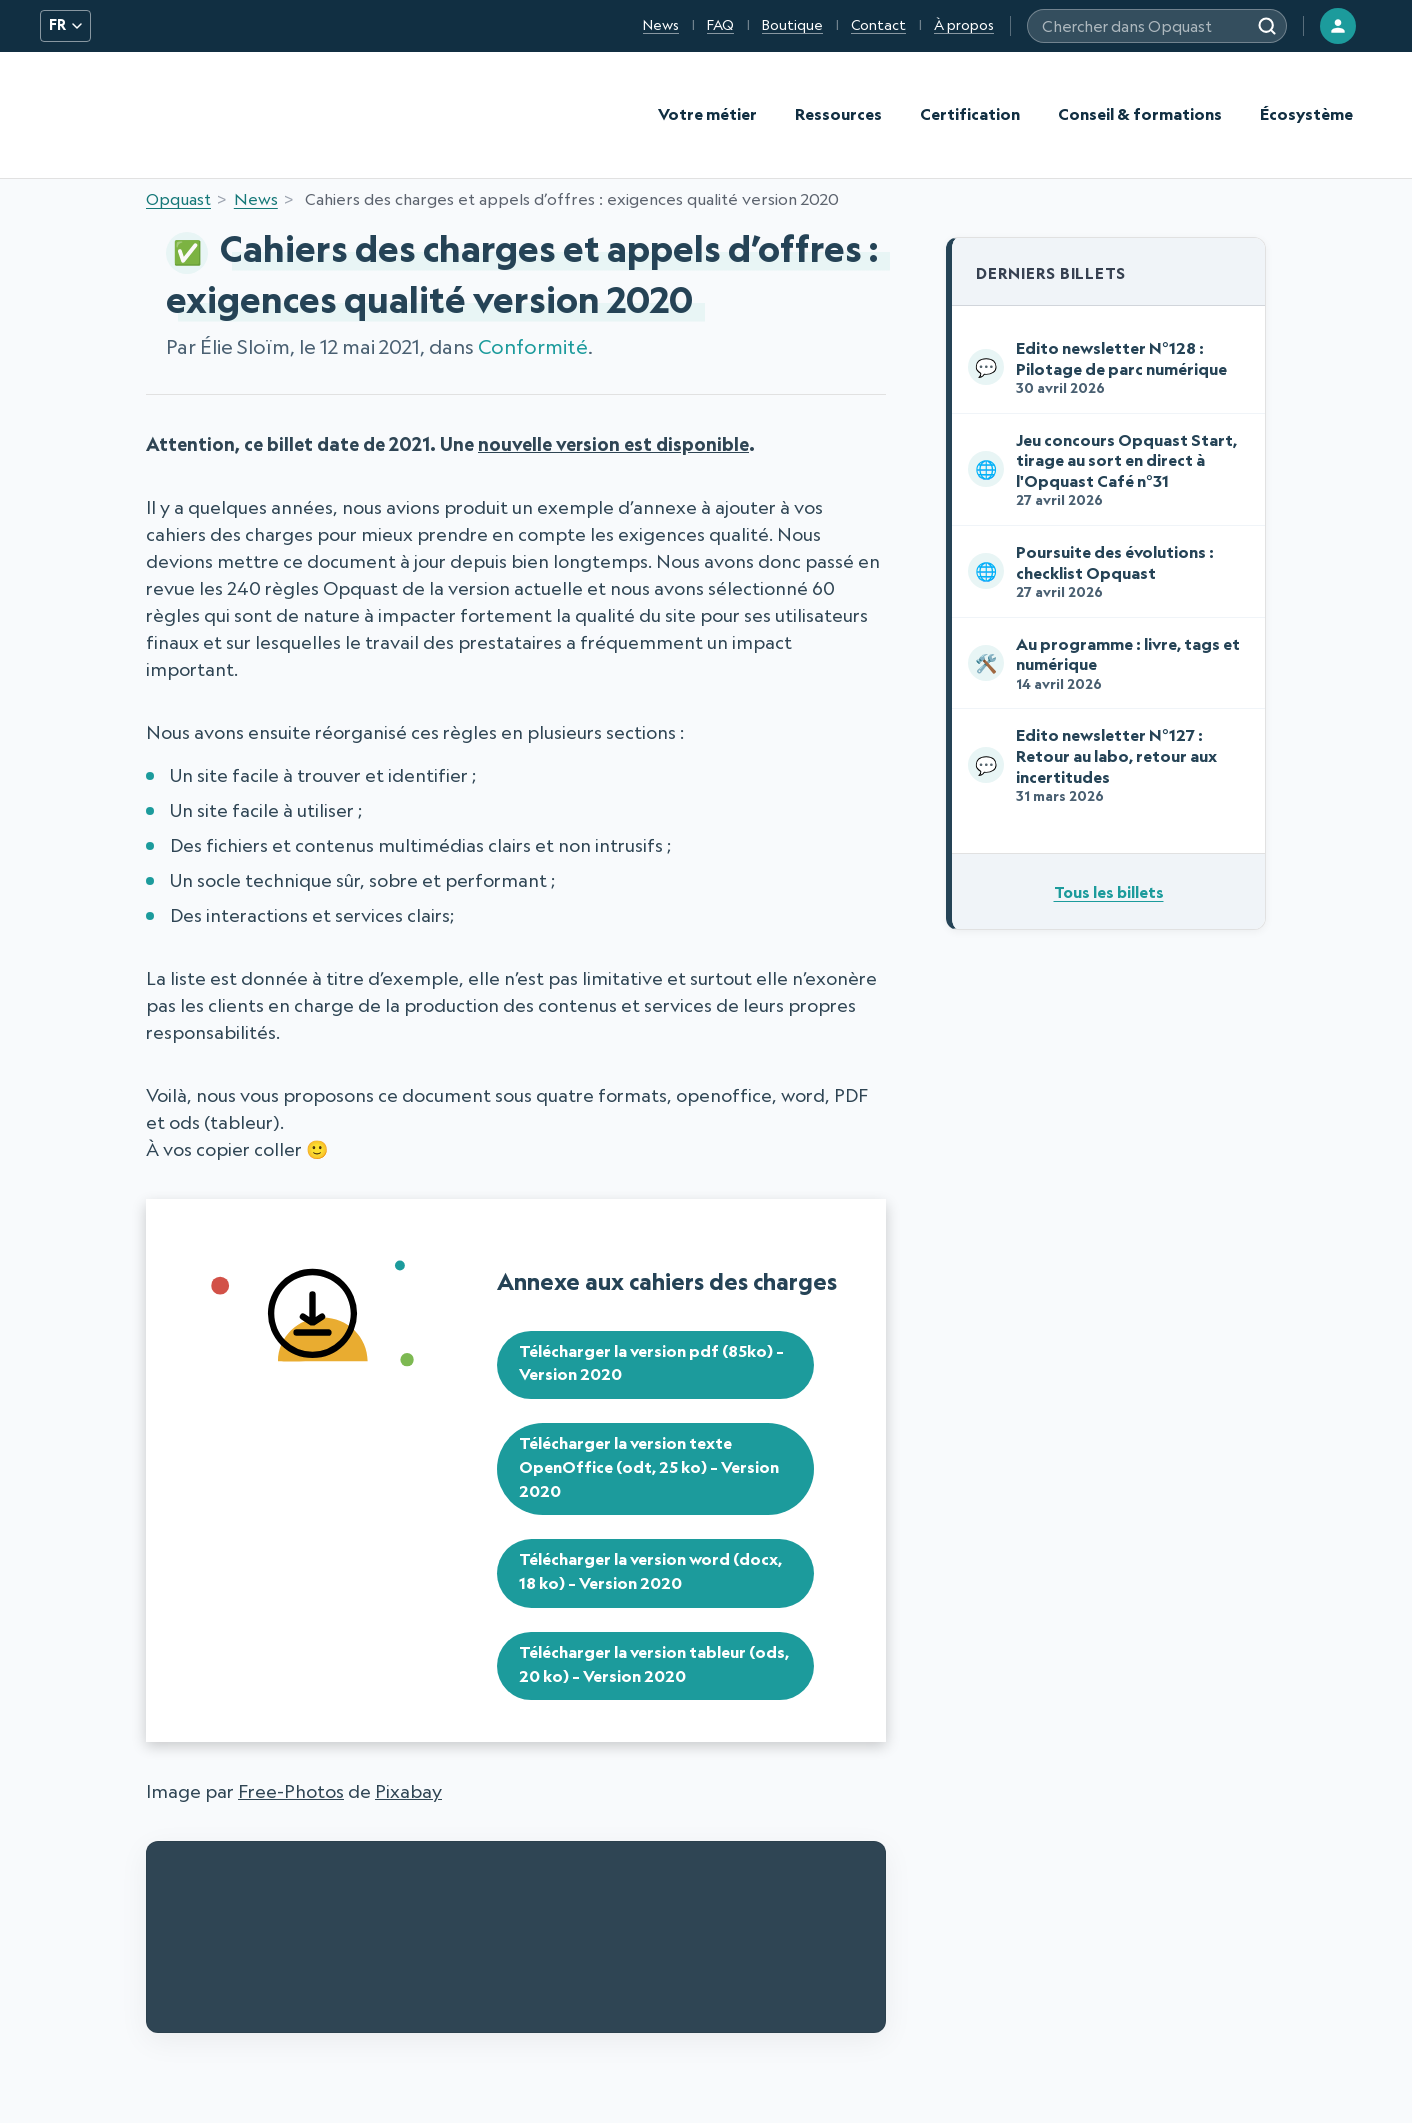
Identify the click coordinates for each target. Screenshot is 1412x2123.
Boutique (792, 25)
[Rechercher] (1267, 26)
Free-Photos (291, 1791)
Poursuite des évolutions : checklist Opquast (1104, 571)
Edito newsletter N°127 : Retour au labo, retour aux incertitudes (1104, 764)
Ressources (838, 114)
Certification (970, 114)
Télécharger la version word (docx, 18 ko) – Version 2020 (650, 1571)
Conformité (533, 346)
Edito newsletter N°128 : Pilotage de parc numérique (1104, 367)
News (661, 25)
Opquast (178, 199)
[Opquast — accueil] (90, 115)
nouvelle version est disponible (613, 444)
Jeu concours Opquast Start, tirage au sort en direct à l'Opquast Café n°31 (1104, 469)
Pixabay (408, 1791)
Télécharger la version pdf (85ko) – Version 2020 (651, 1363)
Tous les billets (1109, 892)
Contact (878, 25)
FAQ (720, 25)
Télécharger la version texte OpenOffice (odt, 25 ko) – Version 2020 (649, 1467)
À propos (964, 25)
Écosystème (1306, 114)
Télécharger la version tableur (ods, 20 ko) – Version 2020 (654, 1664)
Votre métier (707, 114)
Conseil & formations (1140, 114)
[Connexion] (1338, 26)
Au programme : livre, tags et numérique (1104, 663)
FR (65, 25)
